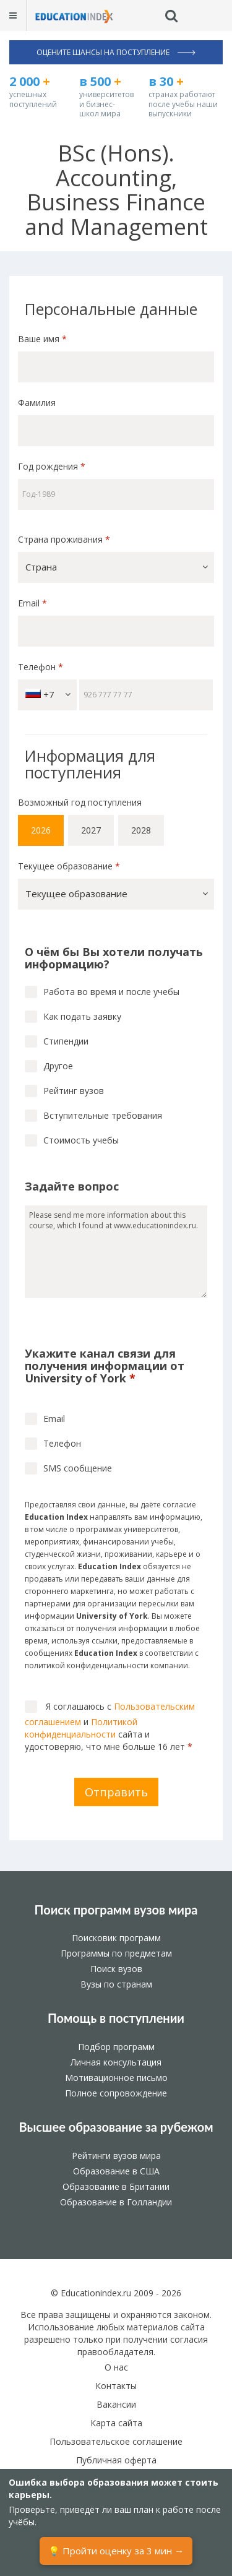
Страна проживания (64, 539)
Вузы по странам (116, 1984)
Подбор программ (116, 2047)
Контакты (116, 2386)
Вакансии (116, 2404)
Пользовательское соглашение (116, 2441)
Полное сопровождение (116, 2093)
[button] (116, 567)
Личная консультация (116, 2062)
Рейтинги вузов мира (116, 2155)
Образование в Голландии (116, 2202)
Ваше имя (42, 339)
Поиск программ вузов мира (116, 1909)
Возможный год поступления (80, 802)
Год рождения (53, 466)
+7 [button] (48, 694)
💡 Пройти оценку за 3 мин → (116, 2550)
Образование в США (116, 2171)
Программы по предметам (116, 1953)
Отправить (116, 1792)
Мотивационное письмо (116, 2077)
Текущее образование (69, 866)
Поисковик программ (116, 1938)
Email (32, 603)
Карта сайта (116, 2423)
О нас (116, 2367)
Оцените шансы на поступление (116, 52)
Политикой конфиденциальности (81, 1728)
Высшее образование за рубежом (116, 2126)
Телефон (40, 667)
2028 (141, 830)
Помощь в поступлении (116, 2017)
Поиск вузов (116, 1969)
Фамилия (37, 402)
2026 (41, 830)
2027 (91, 830)
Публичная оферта (116, 2460)
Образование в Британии (116, 2186)
